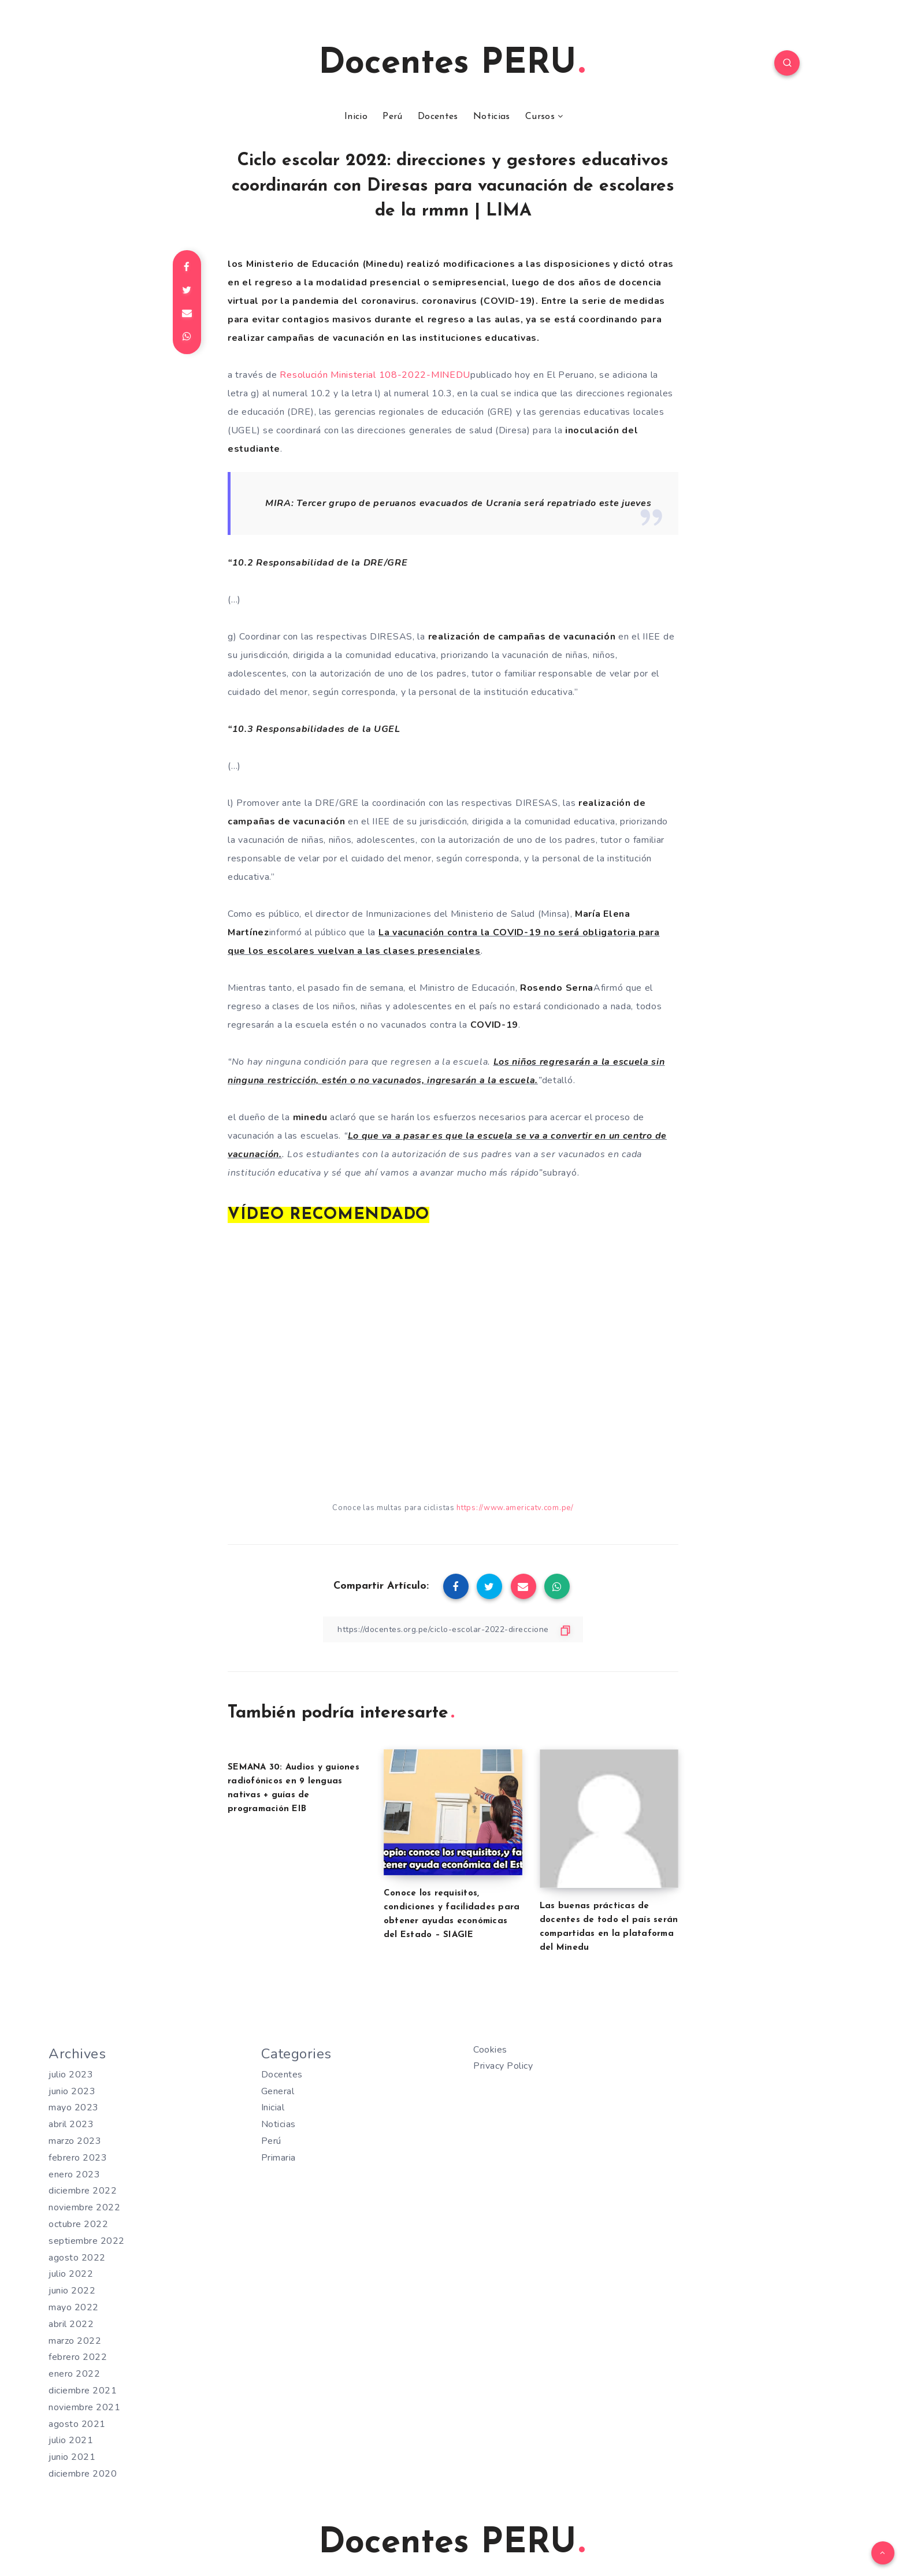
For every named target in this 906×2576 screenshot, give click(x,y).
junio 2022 (72, 2290)
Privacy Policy (503, 2066)
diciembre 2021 (83, 2390)
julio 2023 (71, 2074)
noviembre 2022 (84, 2207)
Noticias (491, 116)
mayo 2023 (74, 2107)
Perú (392, 116)
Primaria (278, 2157)
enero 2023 (74, 2174)
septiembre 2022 (87, 2241)
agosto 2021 (77, 2424)
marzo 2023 (75, 2141)
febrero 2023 (78, 2157)
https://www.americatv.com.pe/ (514, 1508)
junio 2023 (72, 2091)
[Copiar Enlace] (453, 1629)
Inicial (273, 2107)
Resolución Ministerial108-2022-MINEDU (375, 375)
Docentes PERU (451, 64)
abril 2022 (71, 2324)
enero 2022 (74, 2373)
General (278, 2091)
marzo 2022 (75, 2341)
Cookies (490, 2049)
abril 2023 (71, 2124)
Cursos (540, 116)
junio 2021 (72, 2457)
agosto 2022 (77, 2257)
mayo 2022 (74, 2307)
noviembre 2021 (84, 2407)
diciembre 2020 (83, 2473)
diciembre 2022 (83, 2190)
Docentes (438, 116)
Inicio (355, 116)
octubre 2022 (78, 2224)
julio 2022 (71, 2274)
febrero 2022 (78, 2357)
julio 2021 (71, 2440)
